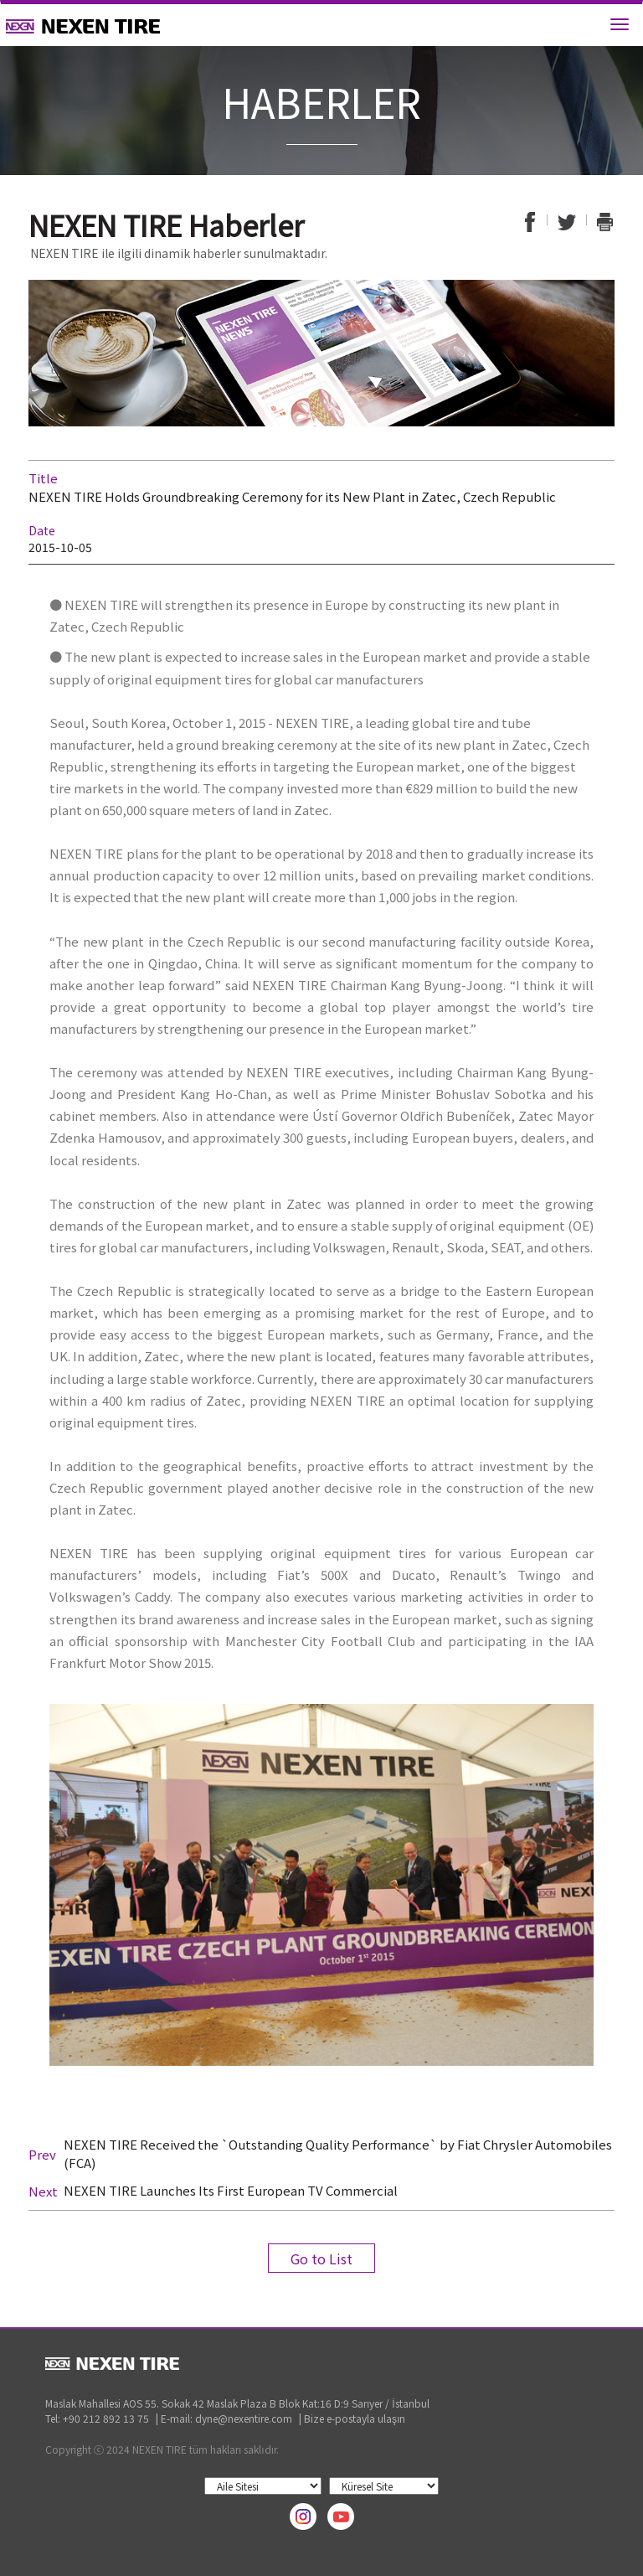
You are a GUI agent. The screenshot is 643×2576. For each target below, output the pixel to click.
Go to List (321, 2258)
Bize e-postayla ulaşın (354, 2418)
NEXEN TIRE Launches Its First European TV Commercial (231, 2190)
